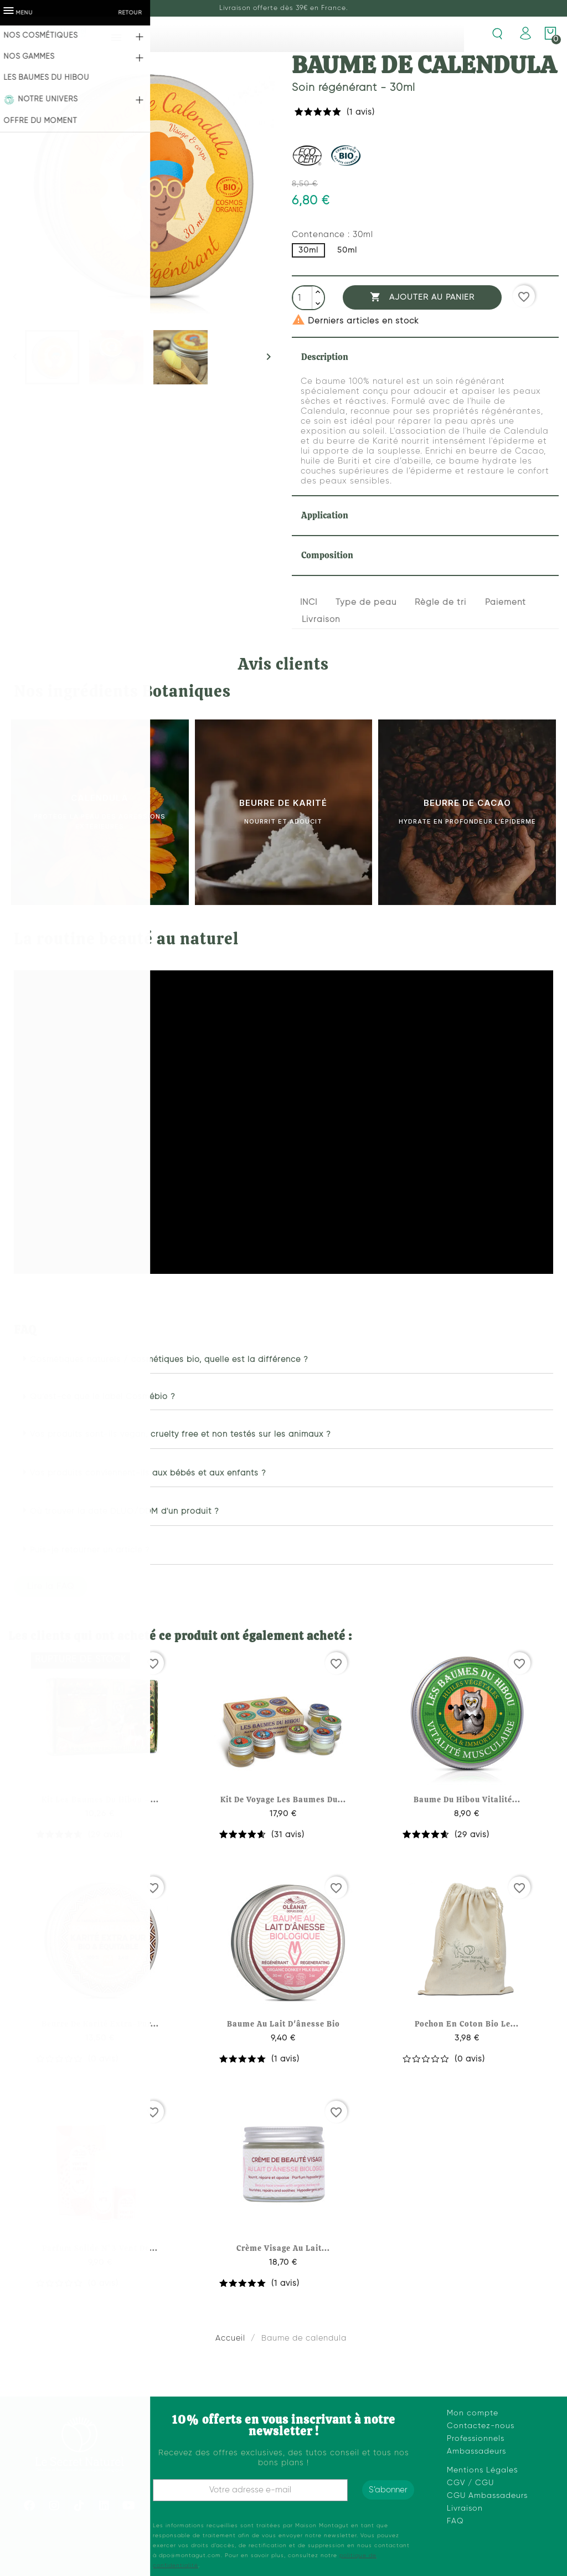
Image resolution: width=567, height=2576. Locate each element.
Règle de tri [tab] (440, 602)
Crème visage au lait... (283, 2248)
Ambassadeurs (476, 2451)
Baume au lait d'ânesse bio (283, 2024)
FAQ (455, 2521)
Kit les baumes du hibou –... (100, 1799)
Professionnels (475, 2439)
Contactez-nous (480, 2426)
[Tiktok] (79, 2506)
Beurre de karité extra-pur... (100, 2024)
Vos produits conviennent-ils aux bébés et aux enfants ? (148, 1473)
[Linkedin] (104, 2506)
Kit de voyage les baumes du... (283, 1799)
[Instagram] (54, 2506)
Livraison (465, 2508)
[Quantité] (302, 298)
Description (324, 357)
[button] (283, 1360)
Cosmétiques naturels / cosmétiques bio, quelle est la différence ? (169, 1360)
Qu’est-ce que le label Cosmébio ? (103, 1397)
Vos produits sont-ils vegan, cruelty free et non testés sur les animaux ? (180, 1434)
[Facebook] (29, 2506)
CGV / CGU (470, 2483)
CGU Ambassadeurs (487, 2496)
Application (324, 515)
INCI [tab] (308, 602)
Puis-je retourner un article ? (90, 1550)
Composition (327, 555)
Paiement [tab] (505, 602)
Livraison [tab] (321, 619)
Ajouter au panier (422, 297)
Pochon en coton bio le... (467, 2024)
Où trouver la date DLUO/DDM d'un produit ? (124, 1511)
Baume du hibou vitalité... (467, 1799)
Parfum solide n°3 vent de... (100, 2248)
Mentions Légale (480, 2470)
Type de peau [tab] (366, 602)
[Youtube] (129, 2506)
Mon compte (472, 2413)
